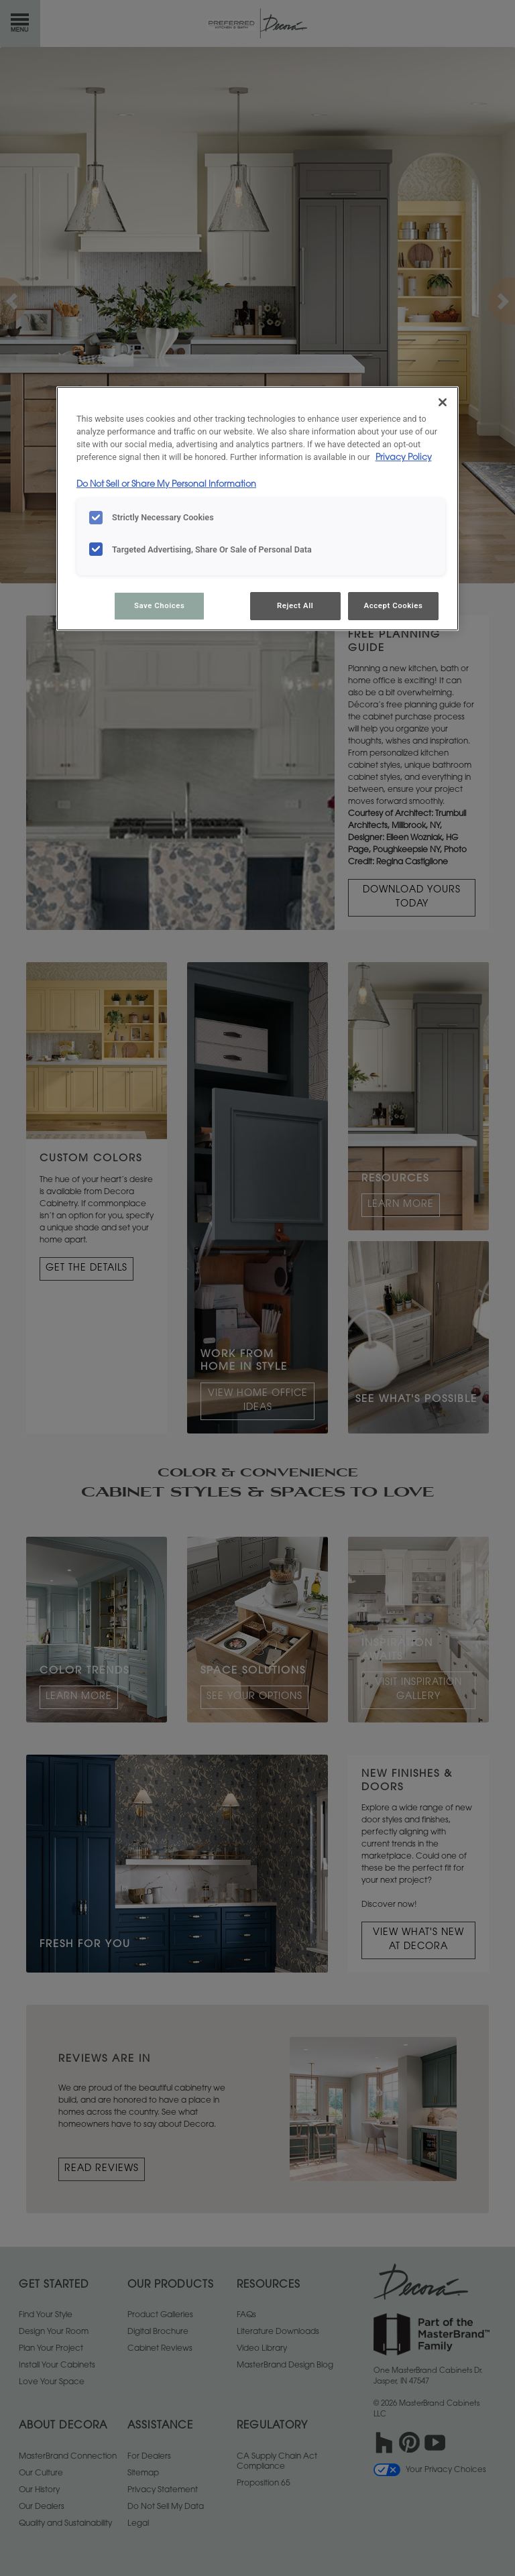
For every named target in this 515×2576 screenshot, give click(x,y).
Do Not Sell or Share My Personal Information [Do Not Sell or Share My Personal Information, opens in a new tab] (166, 485)
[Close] (442, 402)
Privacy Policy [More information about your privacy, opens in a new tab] (404, 458)
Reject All (295, 605)
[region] (257, 508)
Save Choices (159, 605)
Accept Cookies (393, 605)
